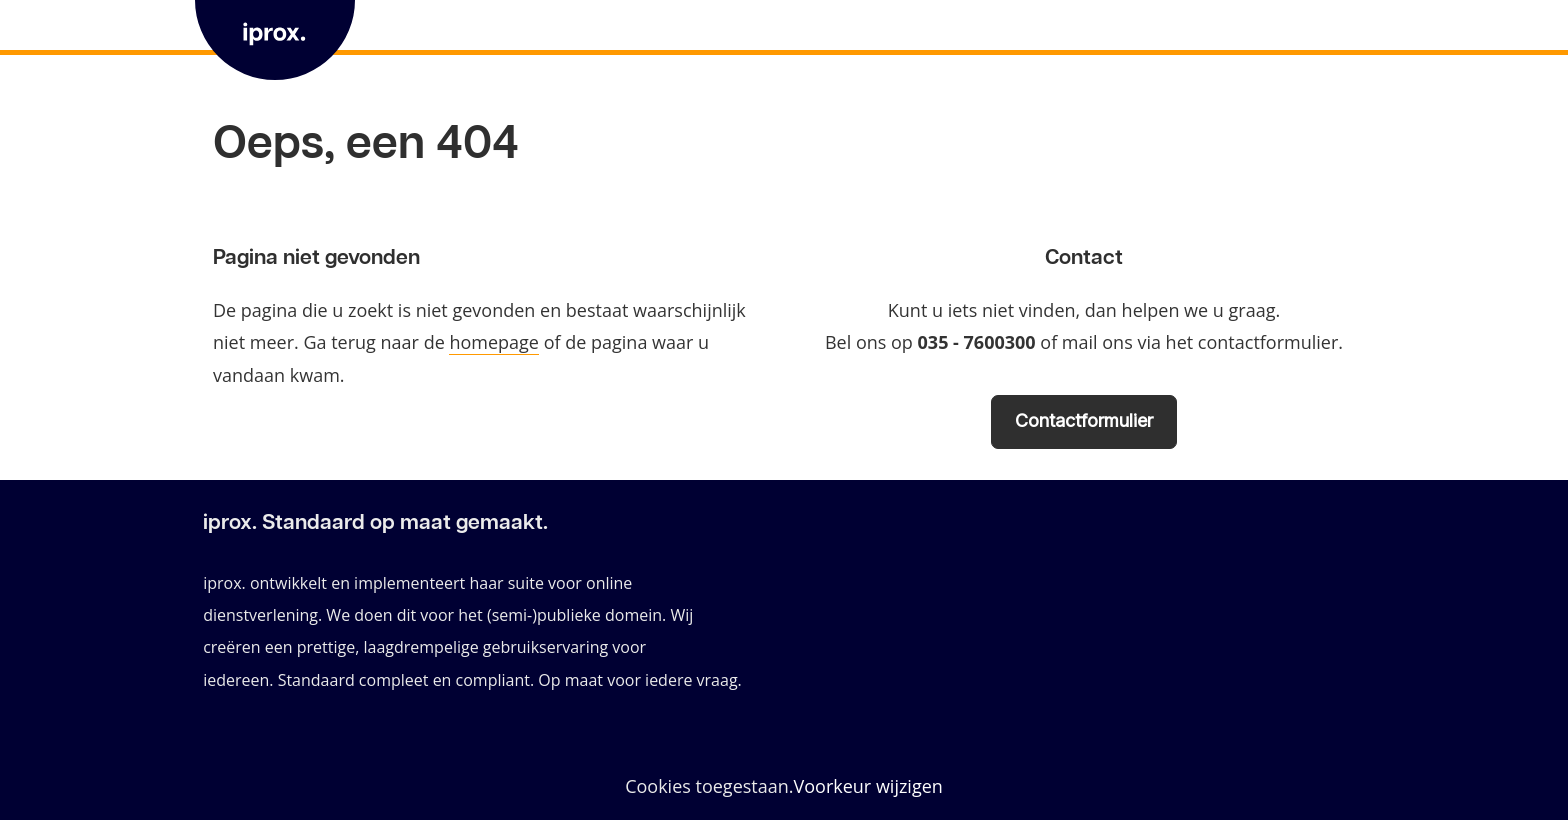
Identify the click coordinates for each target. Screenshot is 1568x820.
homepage (494, 342)
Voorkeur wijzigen (868, 786)
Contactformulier (1084, 420)
